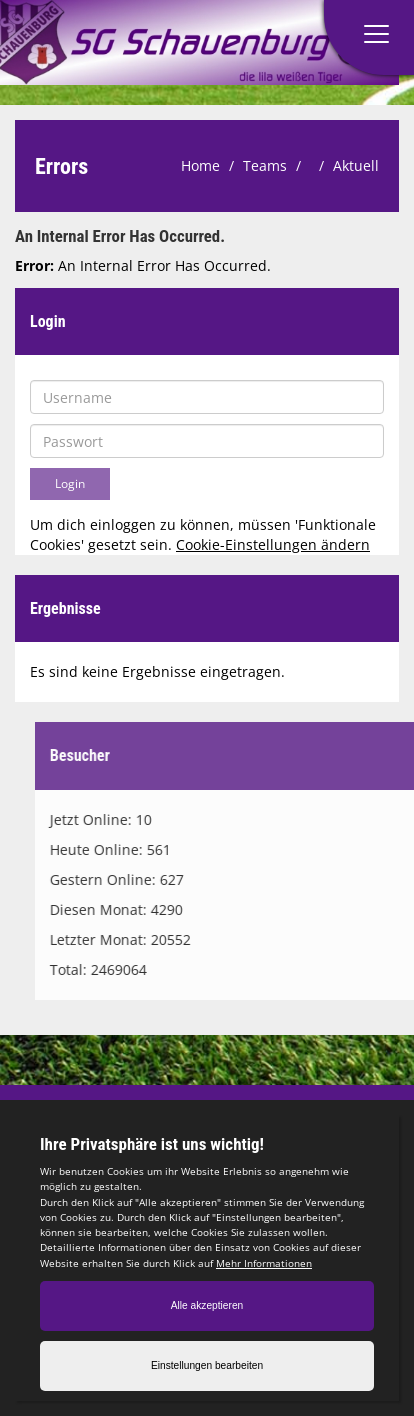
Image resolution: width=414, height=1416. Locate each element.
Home (200, 165)
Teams (265, 165)
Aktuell (356, 165)
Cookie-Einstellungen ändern (273, 544)
